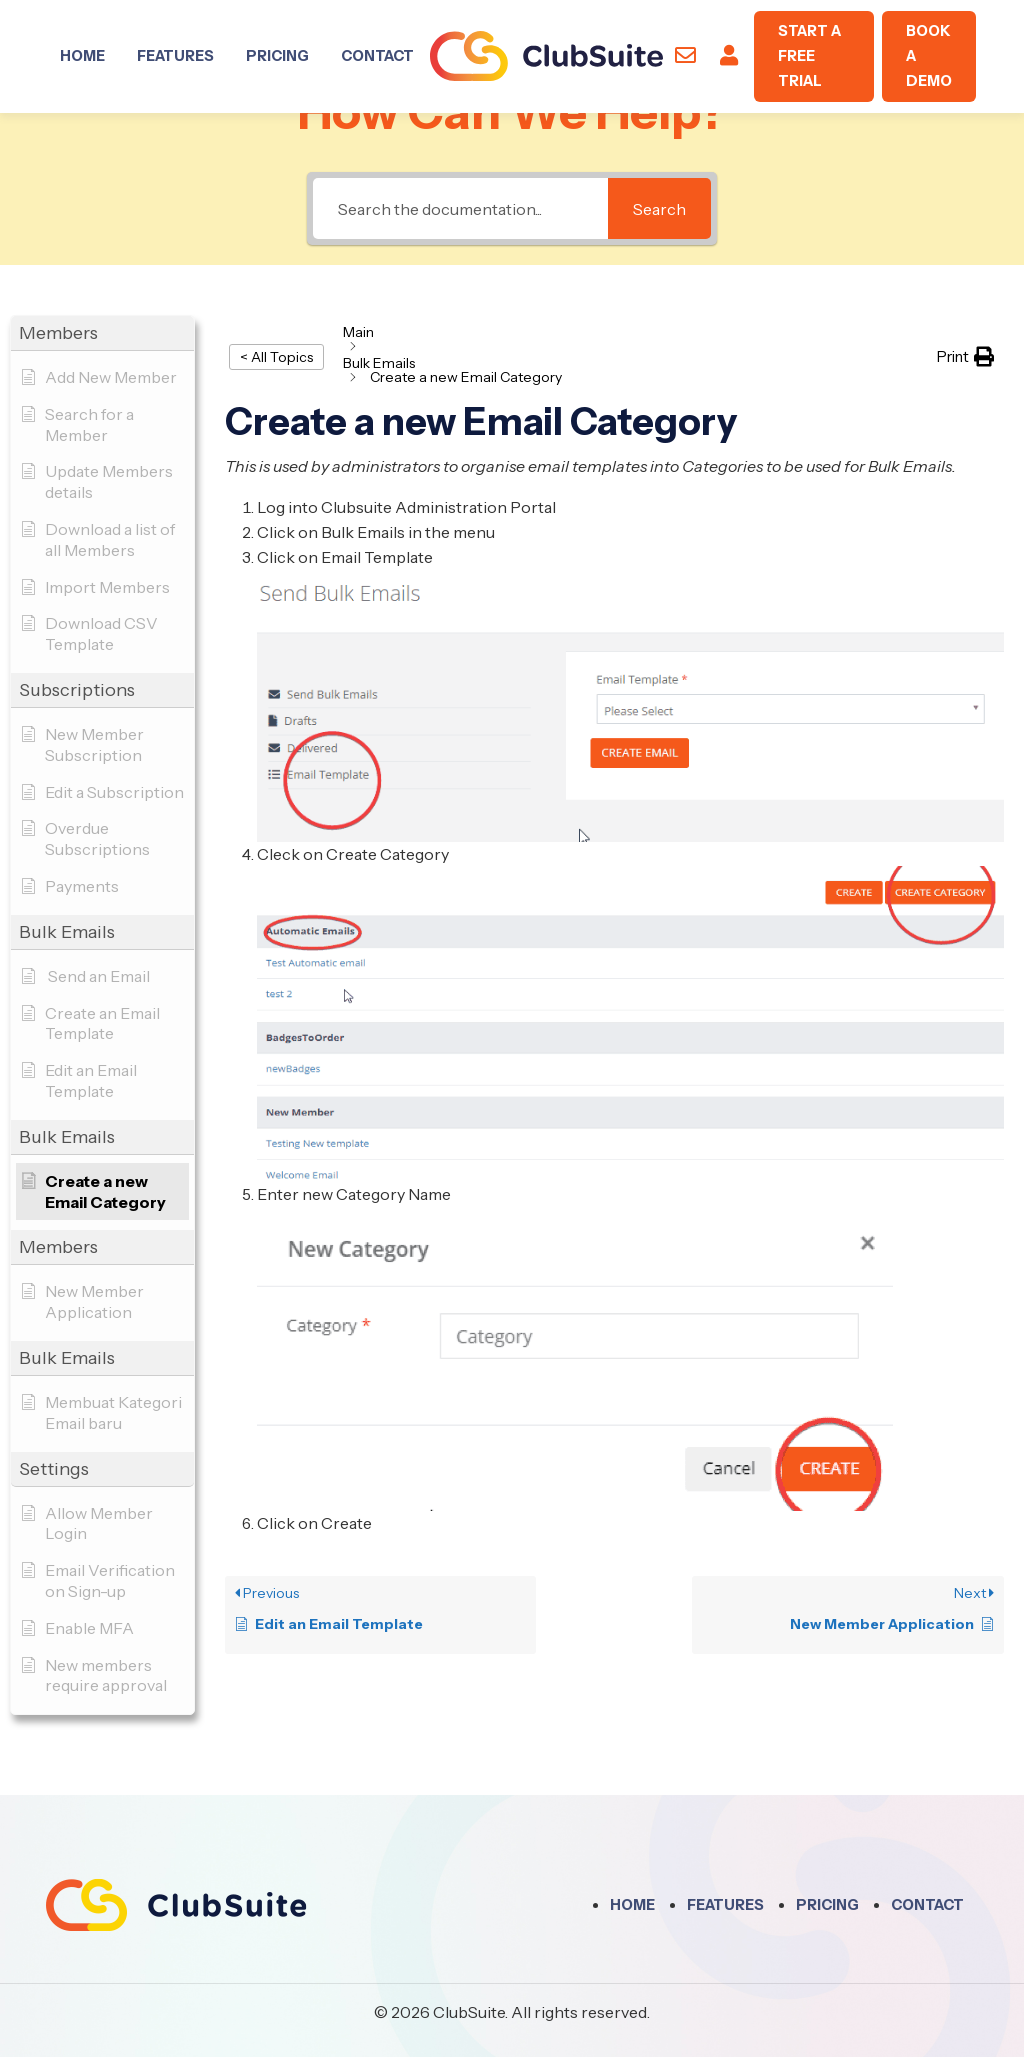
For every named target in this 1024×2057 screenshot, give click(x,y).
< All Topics (276, 357)
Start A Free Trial (809, 56)
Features (175, 56)
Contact (377, 56)
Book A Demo (929, 56)
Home (82, 56)
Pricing (277, 56)
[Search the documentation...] (460, 208)
